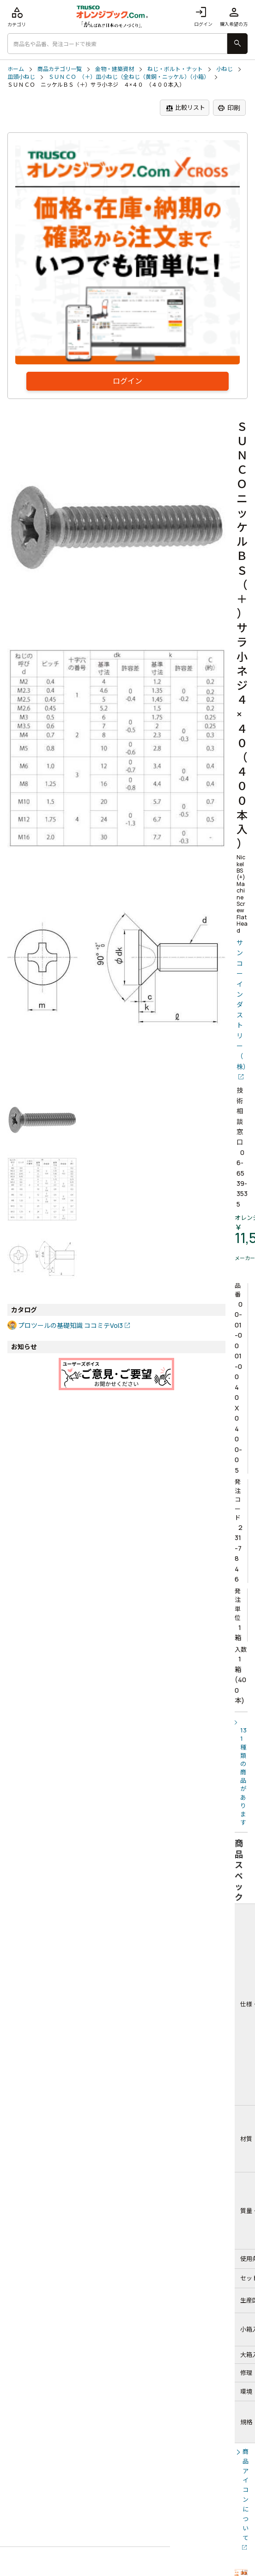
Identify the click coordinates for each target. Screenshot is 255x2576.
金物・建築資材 (114, 69)
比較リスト (185, 107)
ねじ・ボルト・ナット (175, 69)
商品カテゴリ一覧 (59, 69)
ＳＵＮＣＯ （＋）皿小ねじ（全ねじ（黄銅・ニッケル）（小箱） (129, 77)
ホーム (15, 69)
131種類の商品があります (243, 1776)
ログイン (203, 16)
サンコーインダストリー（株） (242, 1004)
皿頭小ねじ (21, 77)
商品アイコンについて (246, 2494)
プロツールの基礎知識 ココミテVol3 (70, 1325)
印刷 (229, 108)
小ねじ (224, 69)
